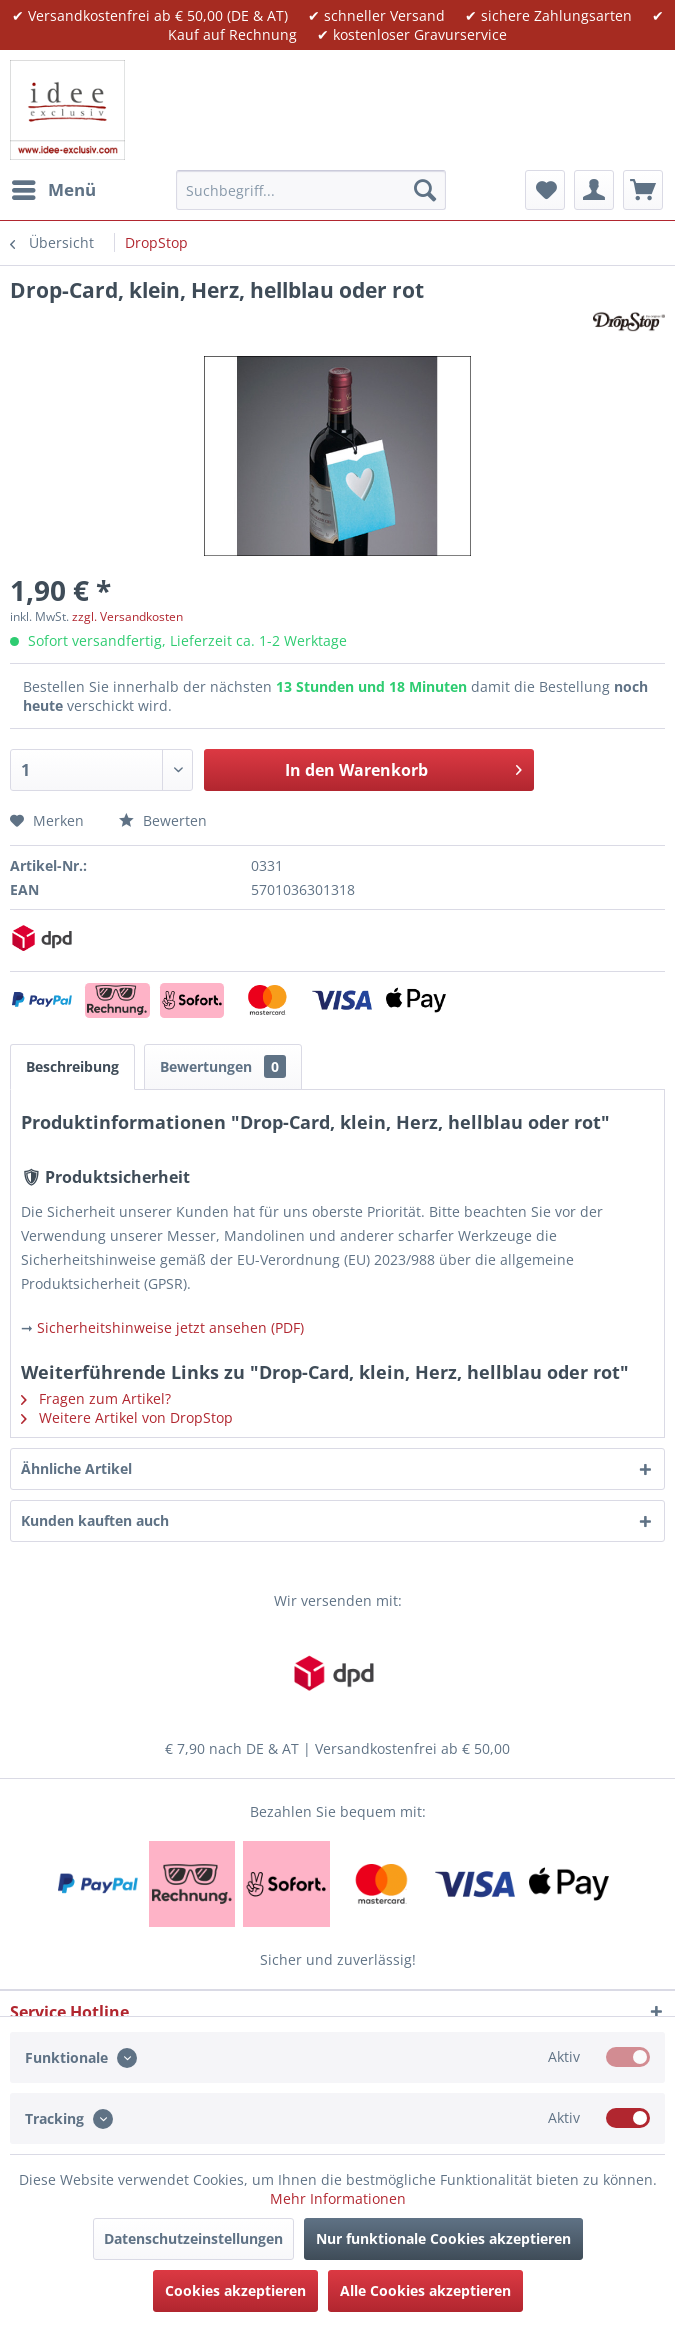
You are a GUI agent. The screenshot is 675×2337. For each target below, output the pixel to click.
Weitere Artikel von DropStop (127, 1417)
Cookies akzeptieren (235, 2290)
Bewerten (163, 820)
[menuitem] (53, 190)
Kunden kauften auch (95, 1520)
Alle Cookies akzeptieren (425, 2290)
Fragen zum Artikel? (96, 1398)
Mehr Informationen (338, 2198)
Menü (54, 187)
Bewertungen (223, 1066)
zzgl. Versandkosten (127, 616)
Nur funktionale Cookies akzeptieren (443, 2238)
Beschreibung (72, 1066)
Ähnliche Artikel (76, 1468)
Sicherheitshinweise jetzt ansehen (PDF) (170, 1327)
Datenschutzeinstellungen (193, 2238)
